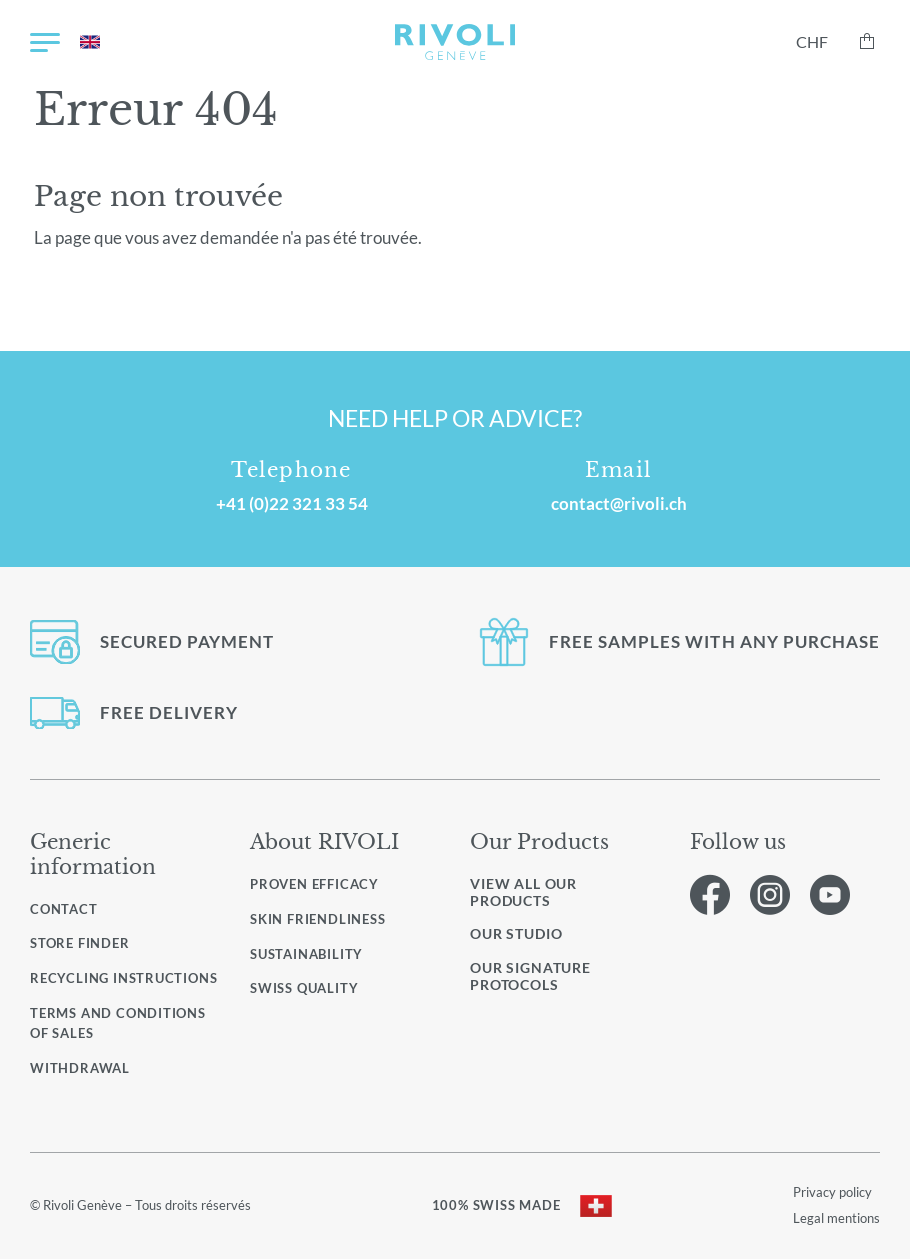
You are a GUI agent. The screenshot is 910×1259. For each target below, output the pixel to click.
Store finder (80, 943)
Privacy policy (832, 1192)
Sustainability (306, 954)
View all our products (523, 892)
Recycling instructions (123, 978)
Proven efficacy (314, 884)
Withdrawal (80, 1068)
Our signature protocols (530, 976)
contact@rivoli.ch (619, 503)
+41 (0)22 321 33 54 (292, 503)
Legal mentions (836, 1218)
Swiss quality (304, 988)
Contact (64, 909)
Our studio (516, 934)
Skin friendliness (318, 919)
